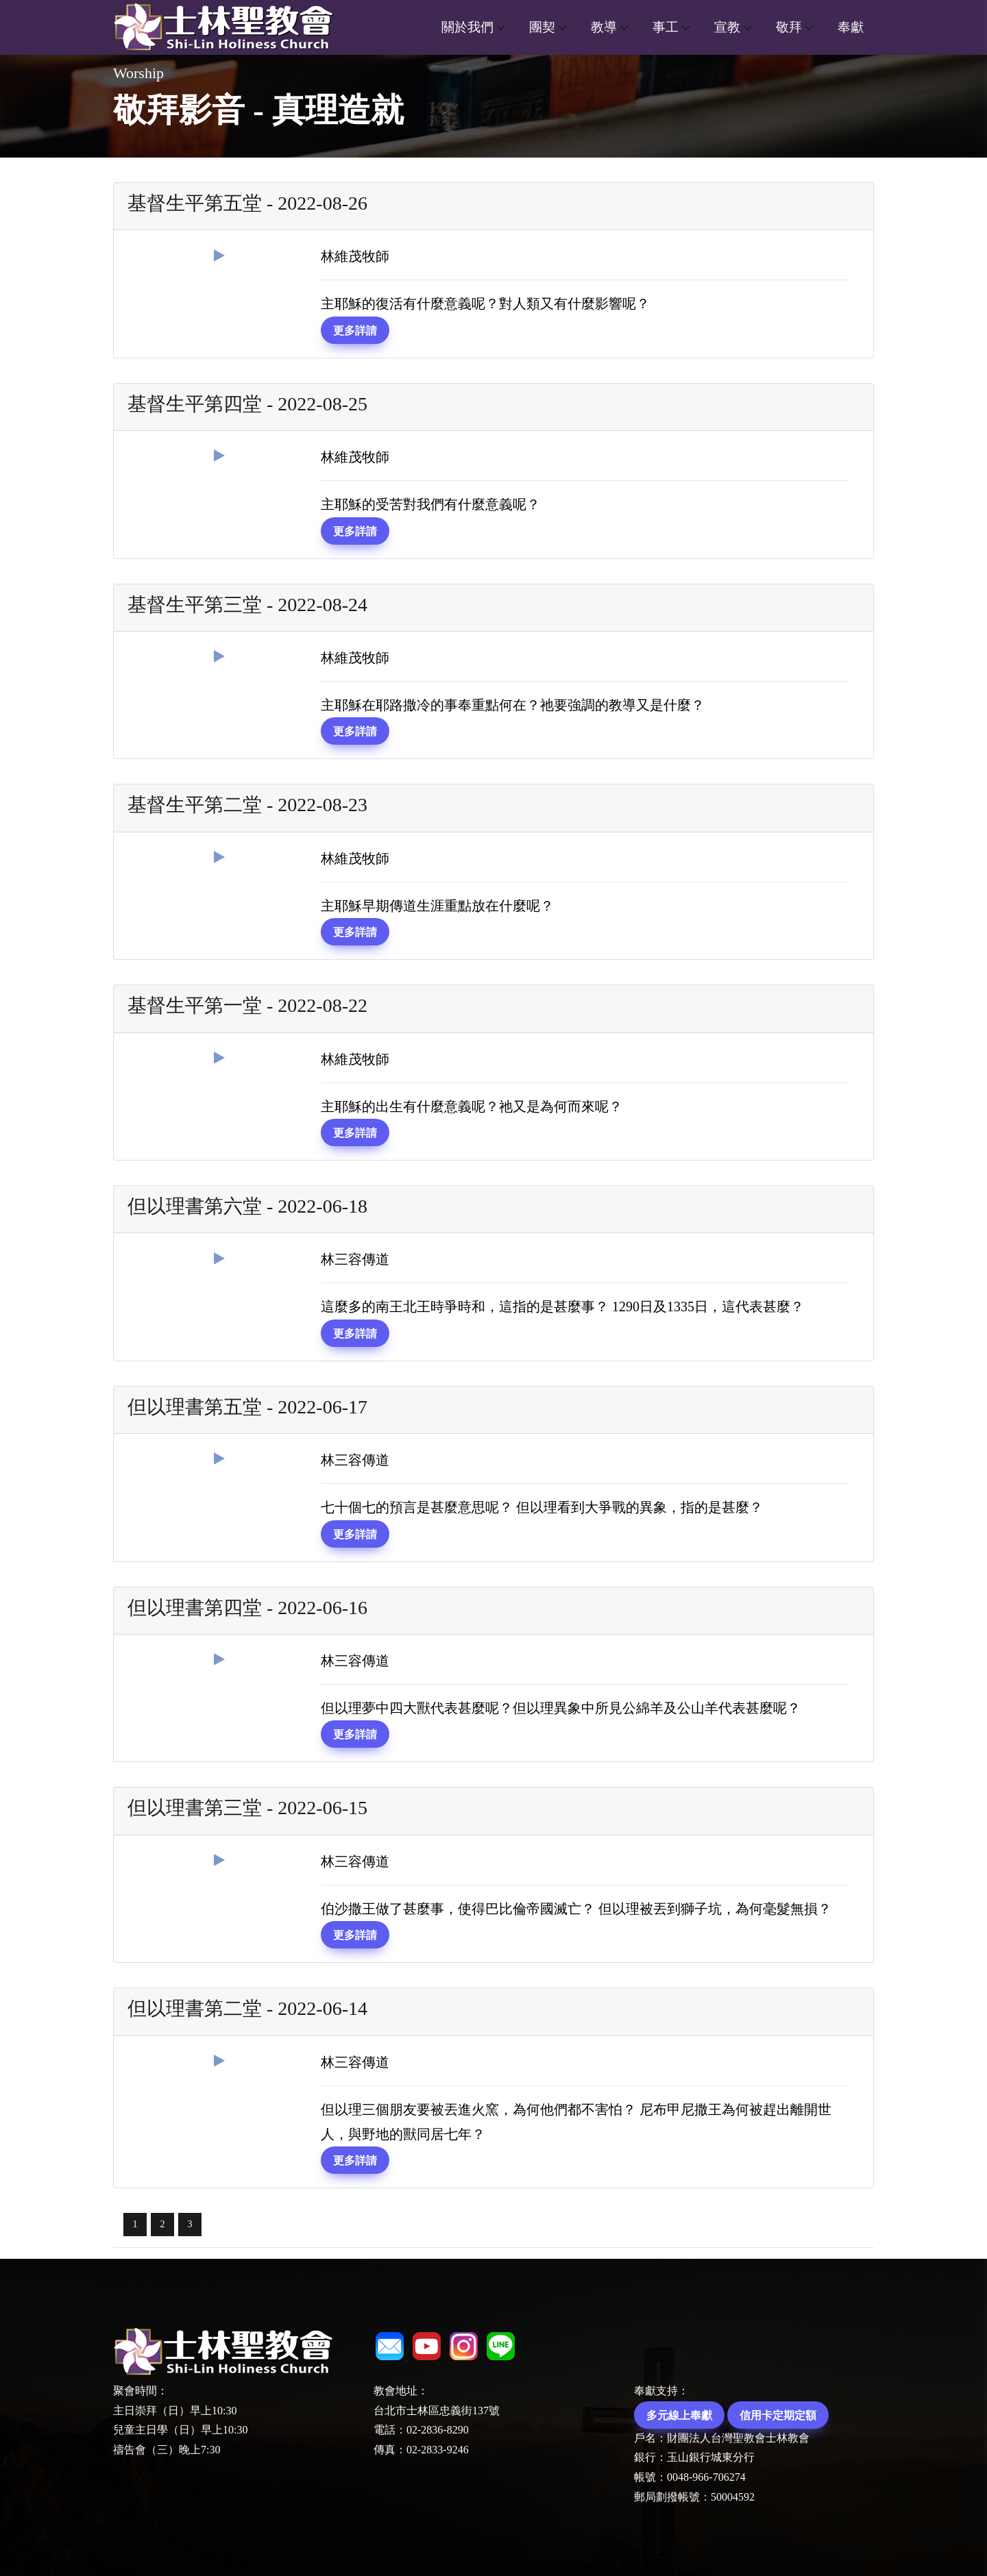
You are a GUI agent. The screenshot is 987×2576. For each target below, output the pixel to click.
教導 (604, 27)
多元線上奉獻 (679, 2415)
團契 (542, 27)
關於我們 (467, 27)
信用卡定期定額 (778, 2415)
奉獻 (851, 27)
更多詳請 (355, 330)
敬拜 (789, 27)
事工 (666, 27)
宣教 (727, 27)
